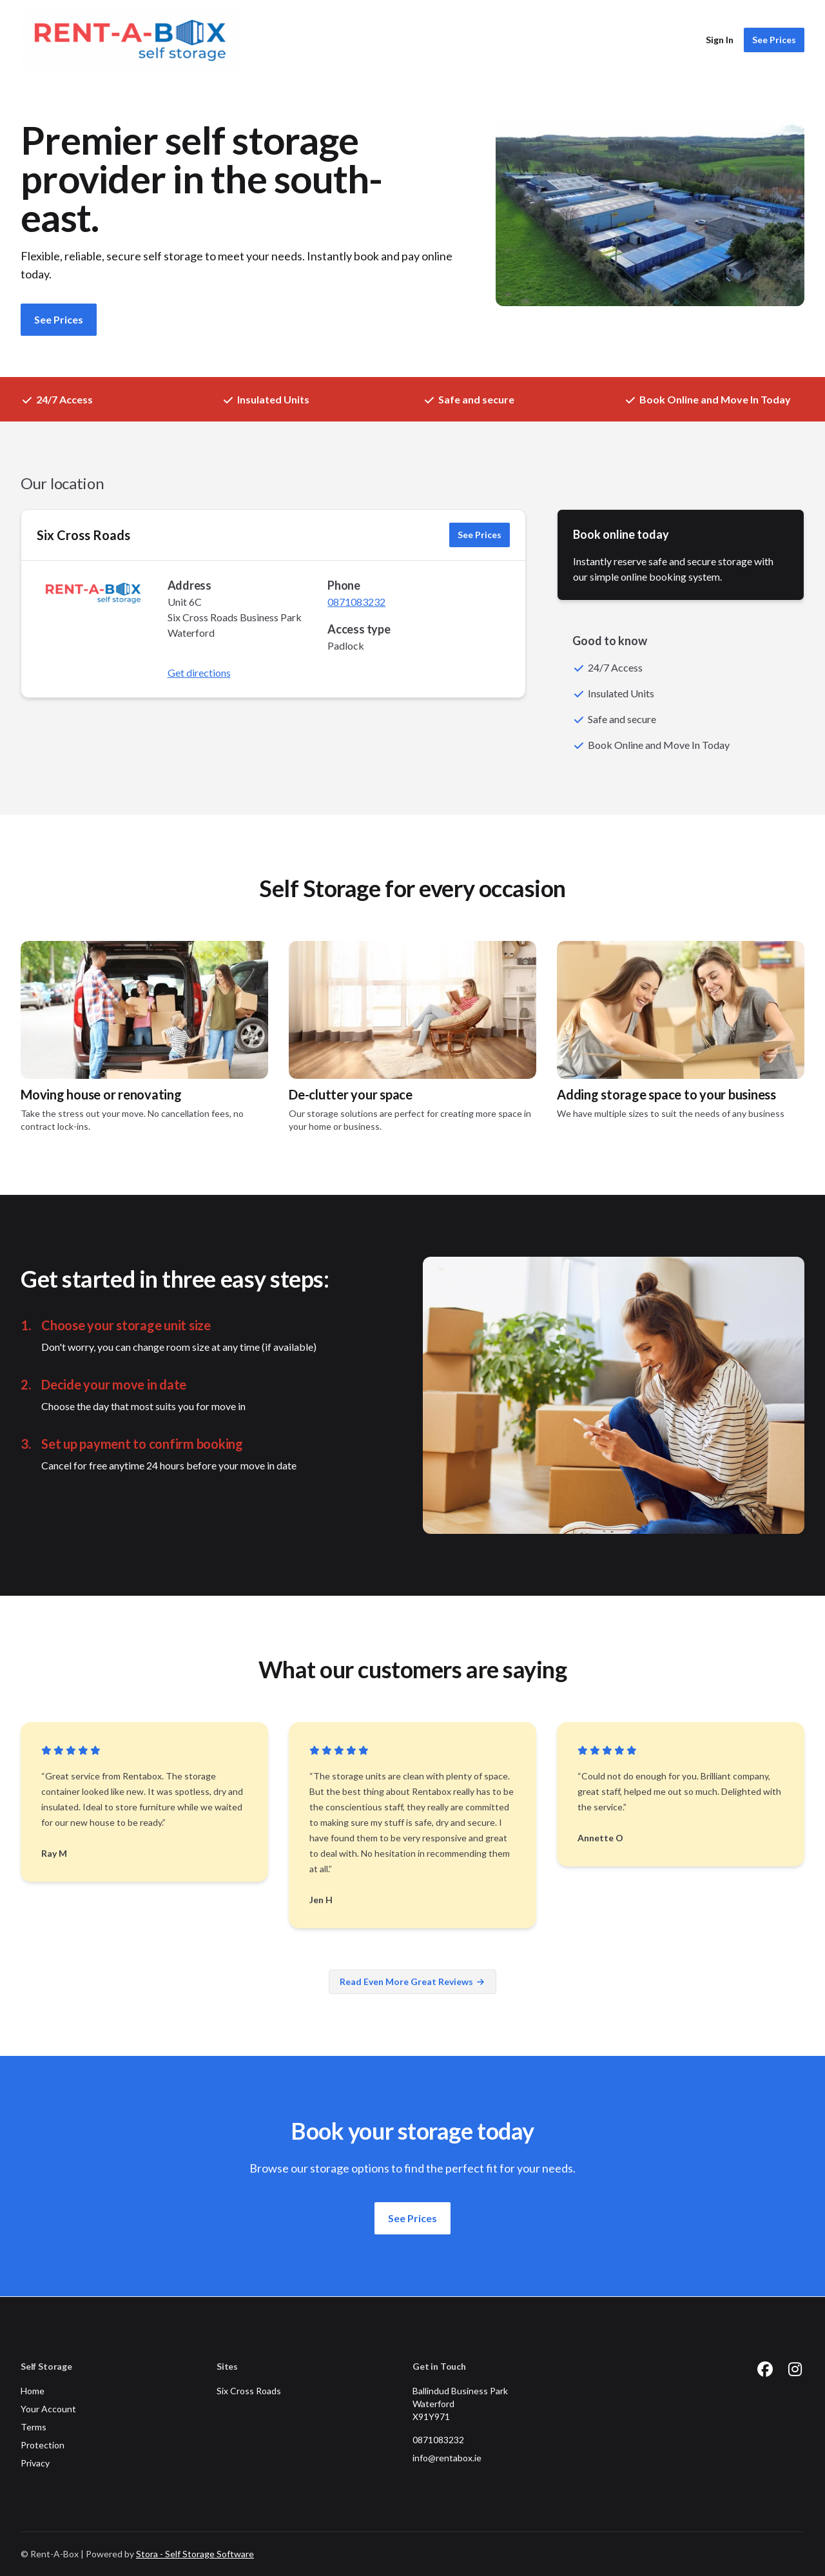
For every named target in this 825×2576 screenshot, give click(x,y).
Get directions (199, 672)
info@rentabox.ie (446, 2457)
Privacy (35, 2462)
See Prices (774, 39)
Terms (33, 2426)
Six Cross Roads (83, 535)
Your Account (48, 2408)
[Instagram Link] (794, 2369)
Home (32, 2390)
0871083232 (356, 602)
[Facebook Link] (765, 2369)
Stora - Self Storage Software (195, 2553)
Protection (42, 2444)
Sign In (719, 39)
